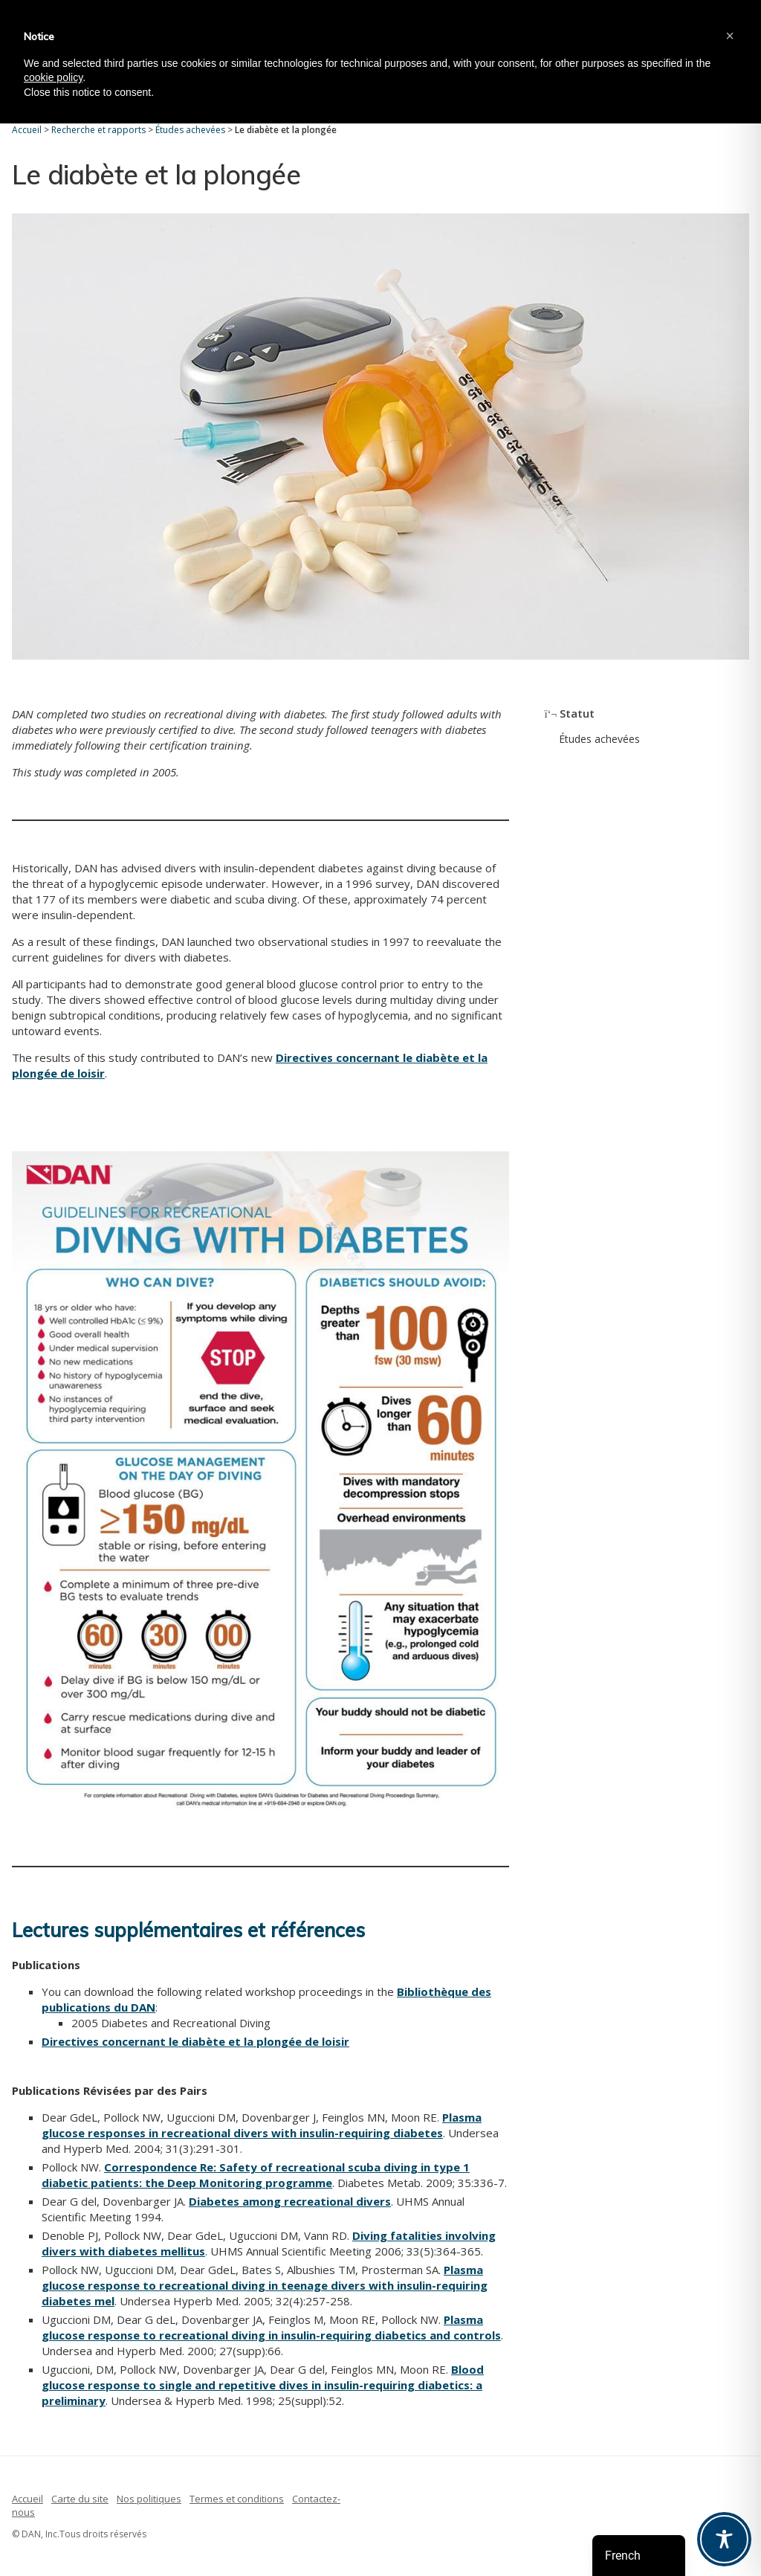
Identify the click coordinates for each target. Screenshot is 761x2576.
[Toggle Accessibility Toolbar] (724, 2539)
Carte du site (80, 2498)
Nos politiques (149, 2498)
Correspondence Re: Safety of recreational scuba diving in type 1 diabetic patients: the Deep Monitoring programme (256, 2175)
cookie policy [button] (53, 77)
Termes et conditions (237, 2498)
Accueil (27, 2498)
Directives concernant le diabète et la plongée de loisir (195, 2041)
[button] (730, 36)
